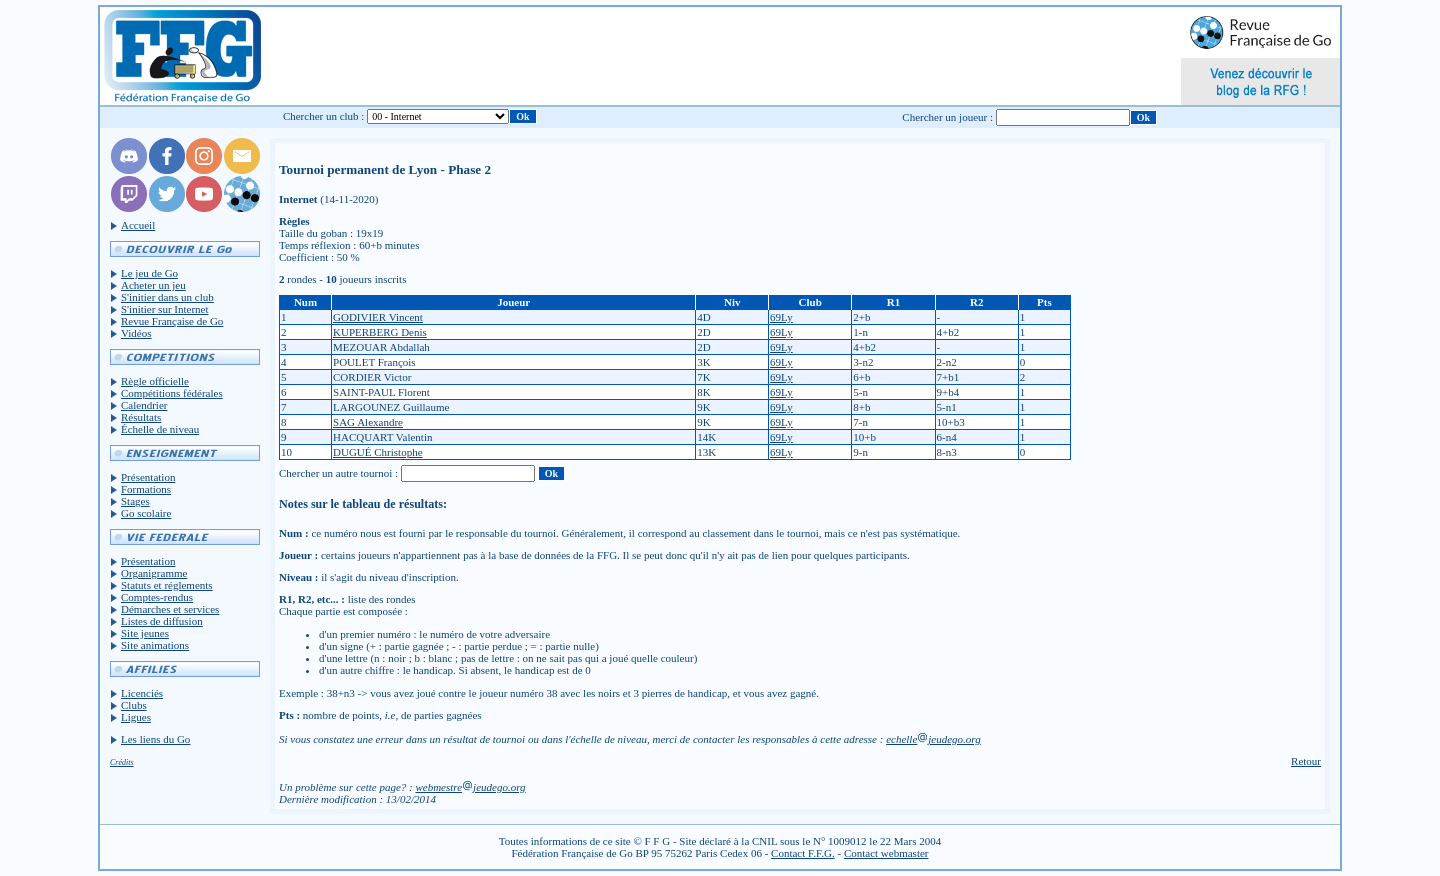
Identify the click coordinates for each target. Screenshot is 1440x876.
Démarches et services (170, 609)
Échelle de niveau (160, 429)
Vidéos (136, 333)
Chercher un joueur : (947, 117)
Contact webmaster (886, 853)
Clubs (134, 705)
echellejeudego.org (933, 739)
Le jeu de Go (149, 273)
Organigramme (154, 573)
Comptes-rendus (157, 597)
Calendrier (144, 405)
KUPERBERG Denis (380, 332)
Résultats (141, 417)
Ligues (136, 717)
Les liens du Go (155, 739)
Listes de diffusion (162, 621)
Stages (135, 501)
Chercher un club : (324, 116)
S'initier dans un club (167, 297)
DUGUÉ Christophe (378, 452)
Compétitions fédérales (172, 393)
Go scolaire (146, 513)
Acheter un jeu (153, 285)
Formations (146, 489)
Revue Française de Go (172, 321)
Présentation (148, 477)
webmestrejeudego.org (470, 787)
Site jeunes (145, 633)
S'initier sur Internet (165, 309)
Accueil (138, 225)
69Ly (781, 317)
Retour (1306, 761)
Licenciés (142, 693)
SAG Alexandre (368, 422)
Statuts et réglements (167, 585)
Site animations (155, 645)
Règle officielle (155, 381)
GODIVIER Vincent (378, 317)
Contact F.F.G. (803, 853)
